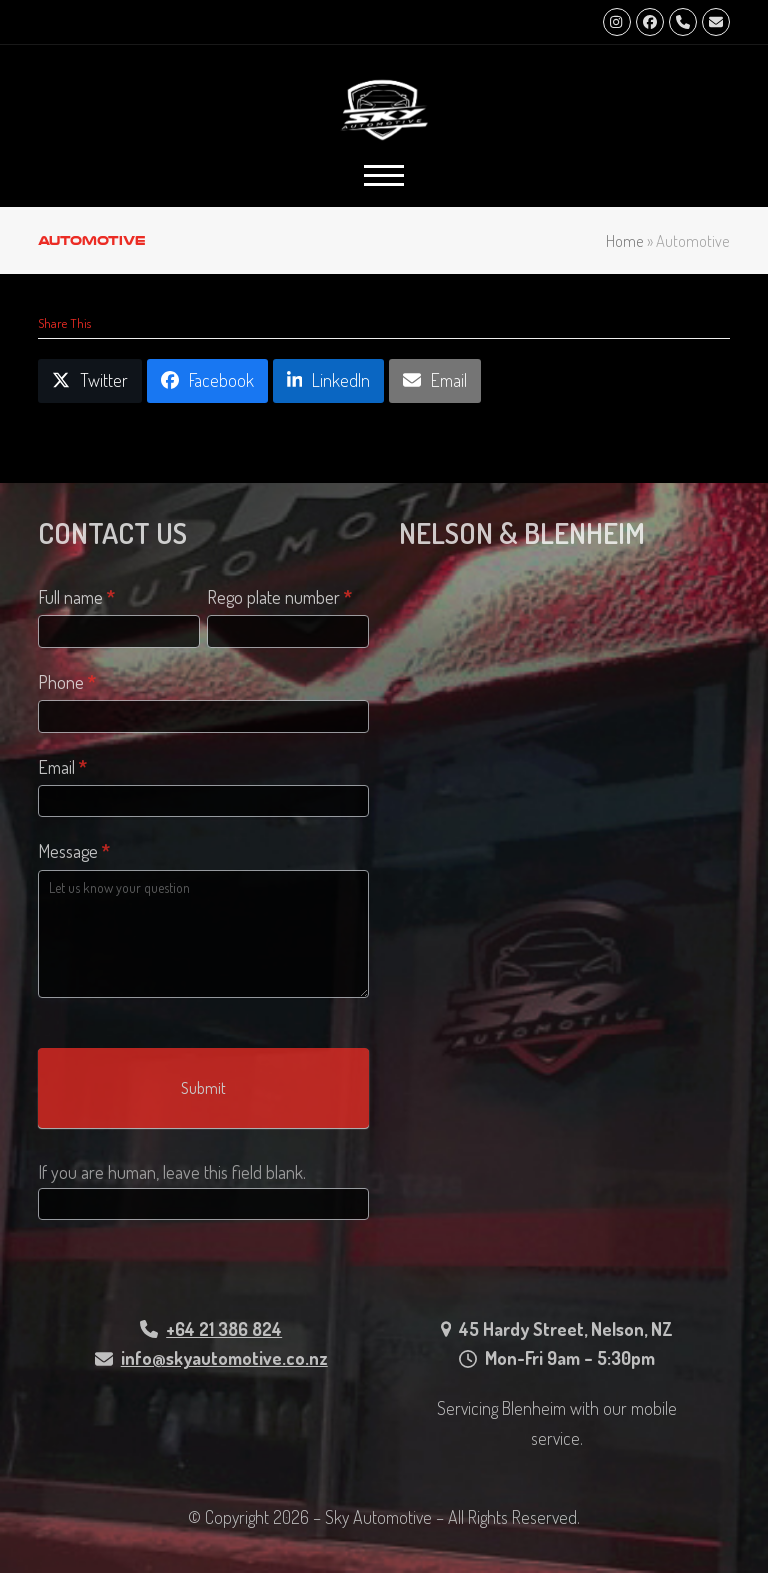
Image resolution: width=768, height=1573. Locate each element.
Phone (67, 682)
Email (62, 767)
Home (625, 240)
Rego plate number (279, 597)
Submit (203, 1088)
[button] (384, 175)
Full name (76, 597)
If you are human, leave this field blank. (172, 1172)
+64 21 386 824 (224, 1329)
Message (74, 851)
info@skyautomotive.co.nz (224, 1358)
